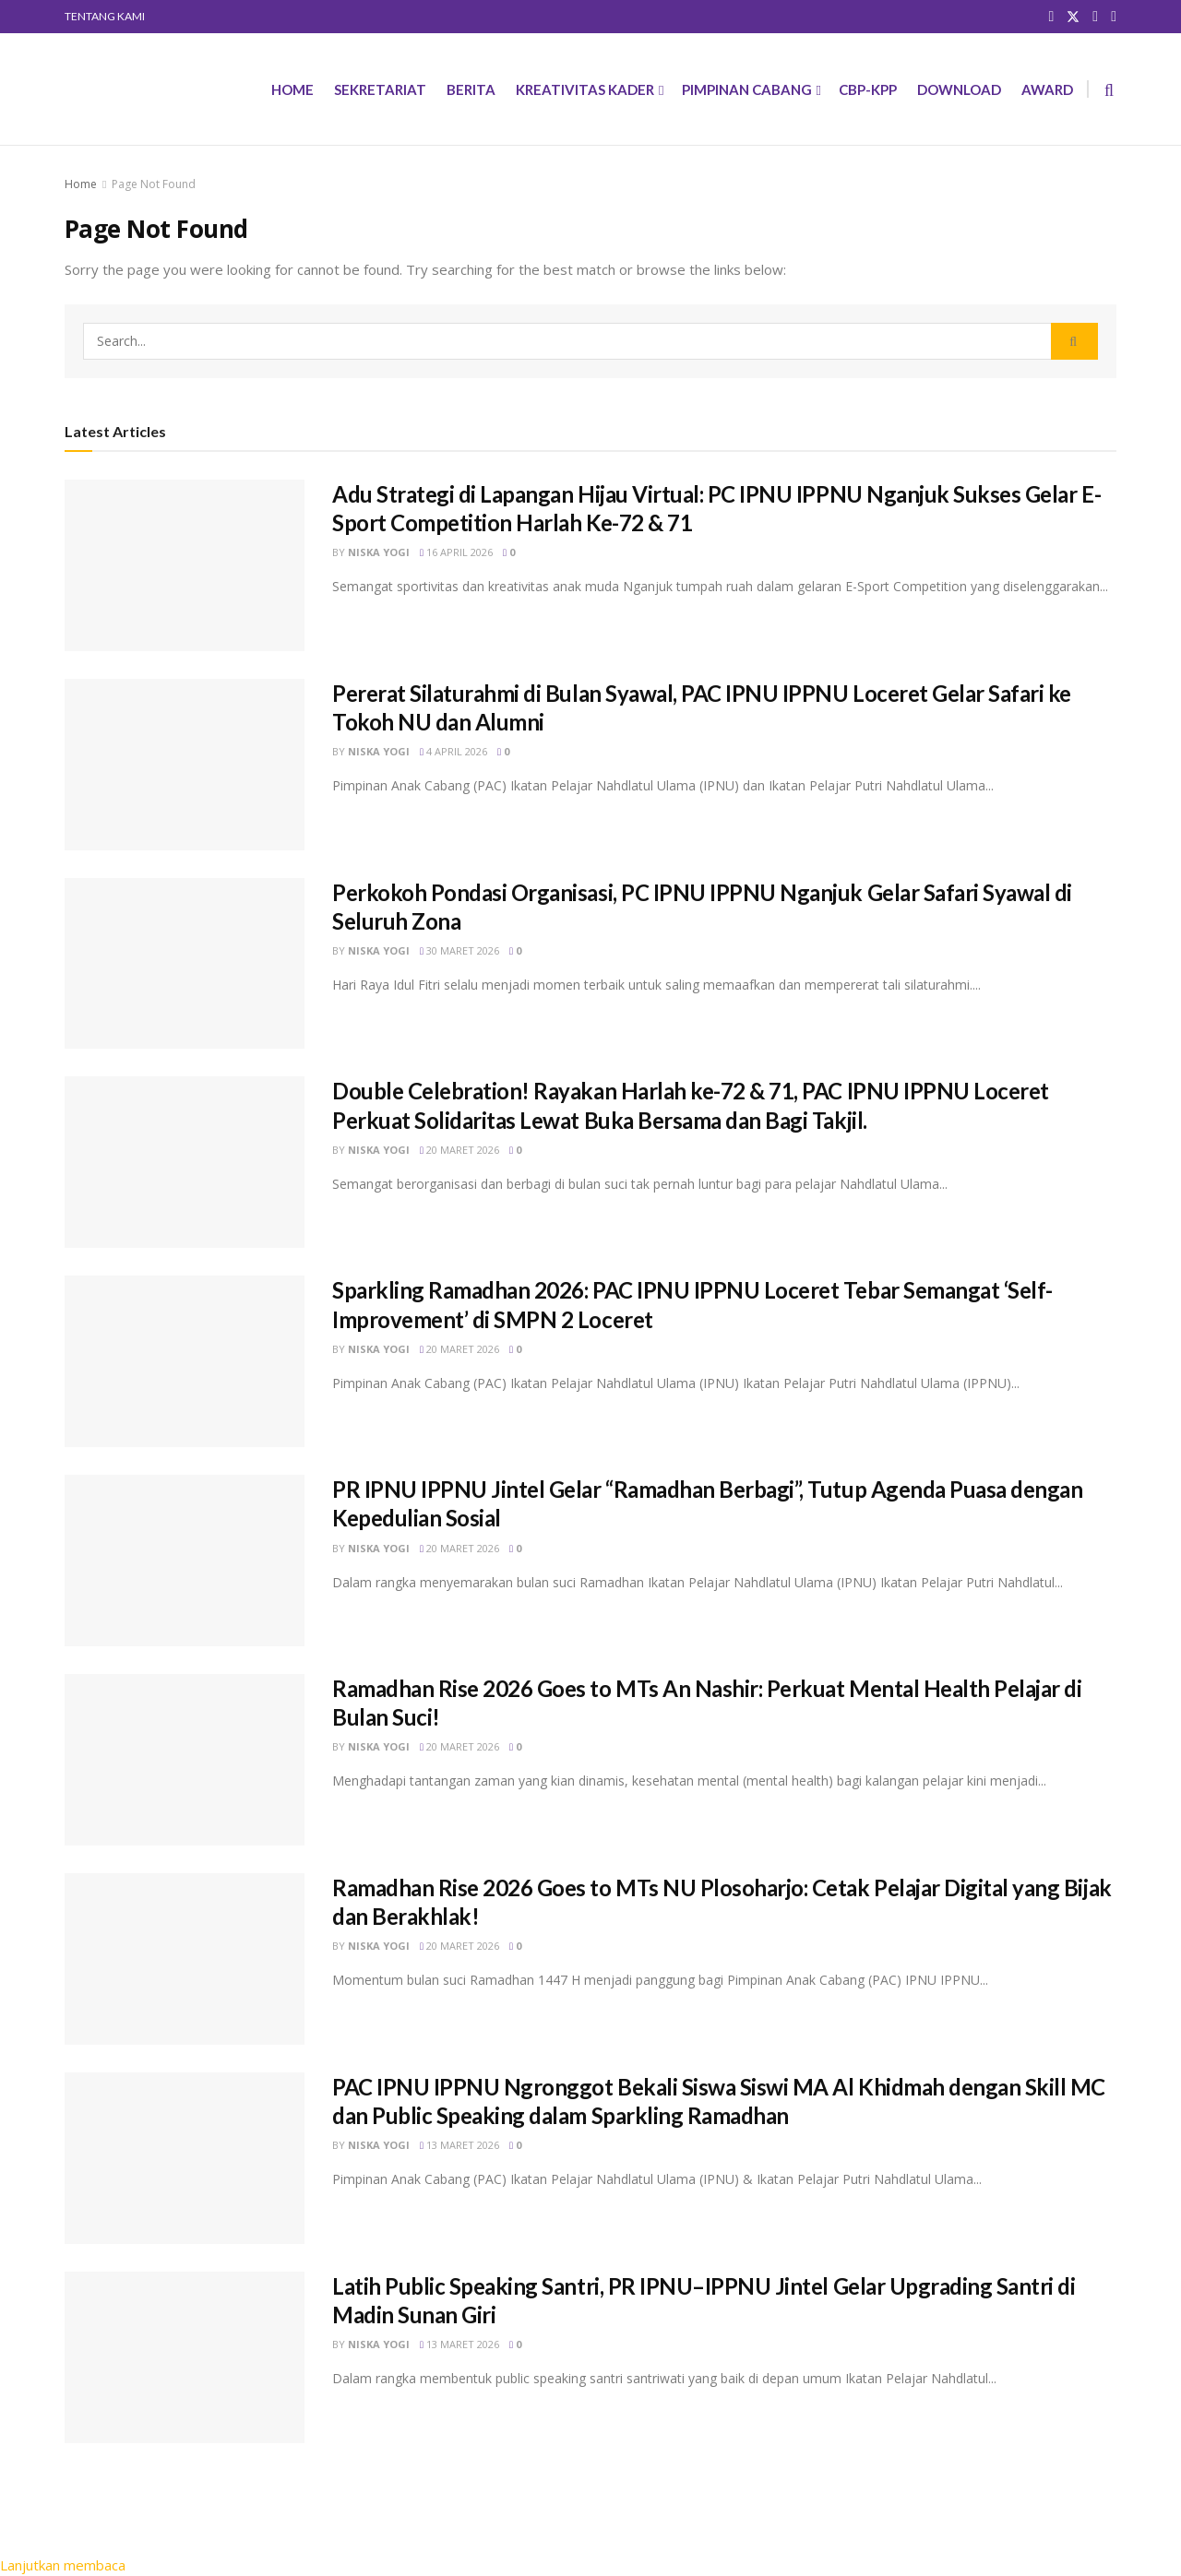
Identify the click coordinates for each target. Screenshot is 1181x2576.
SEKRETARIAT (380, 89)
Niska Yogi (379, 552)
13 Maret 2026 (459, 2145)
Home (81, 184)
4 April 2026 (453, 751)
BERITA (471, 89)
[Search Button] (1074, 341)
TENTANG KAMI (105, 16)
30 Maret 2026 (459, 950)
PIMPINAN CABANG (747, 89)
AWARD (1047, 89)
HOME (292, 89)
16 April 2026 (456, 552)
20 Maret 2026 (459, 1150)
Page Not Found (154, 184)
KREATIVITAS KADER (585, 89)
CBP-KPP (868, 89)
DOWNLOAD (959, 89)
